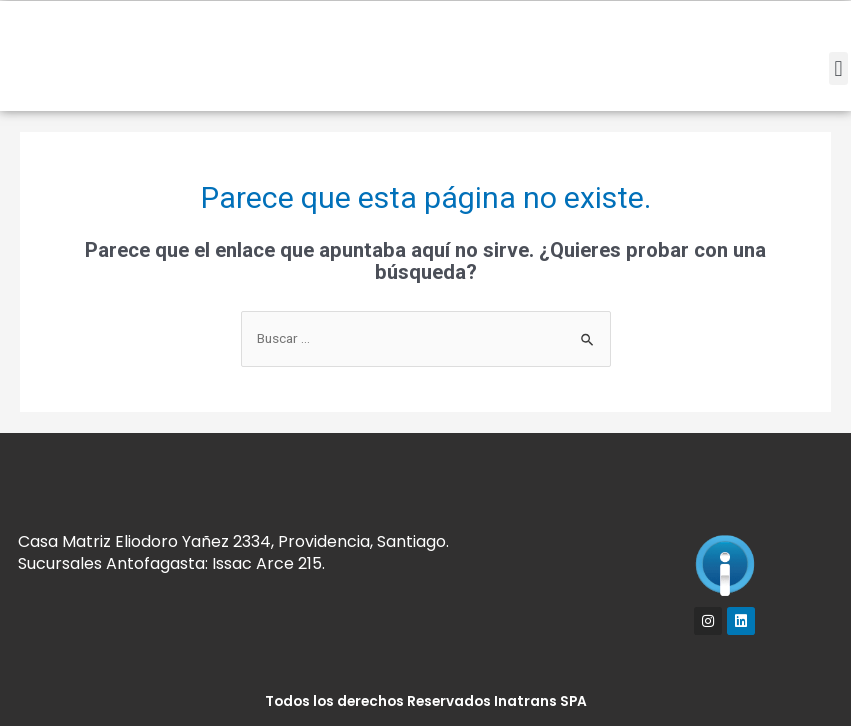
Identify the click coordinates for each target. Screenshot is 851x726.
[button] (838, 68)
